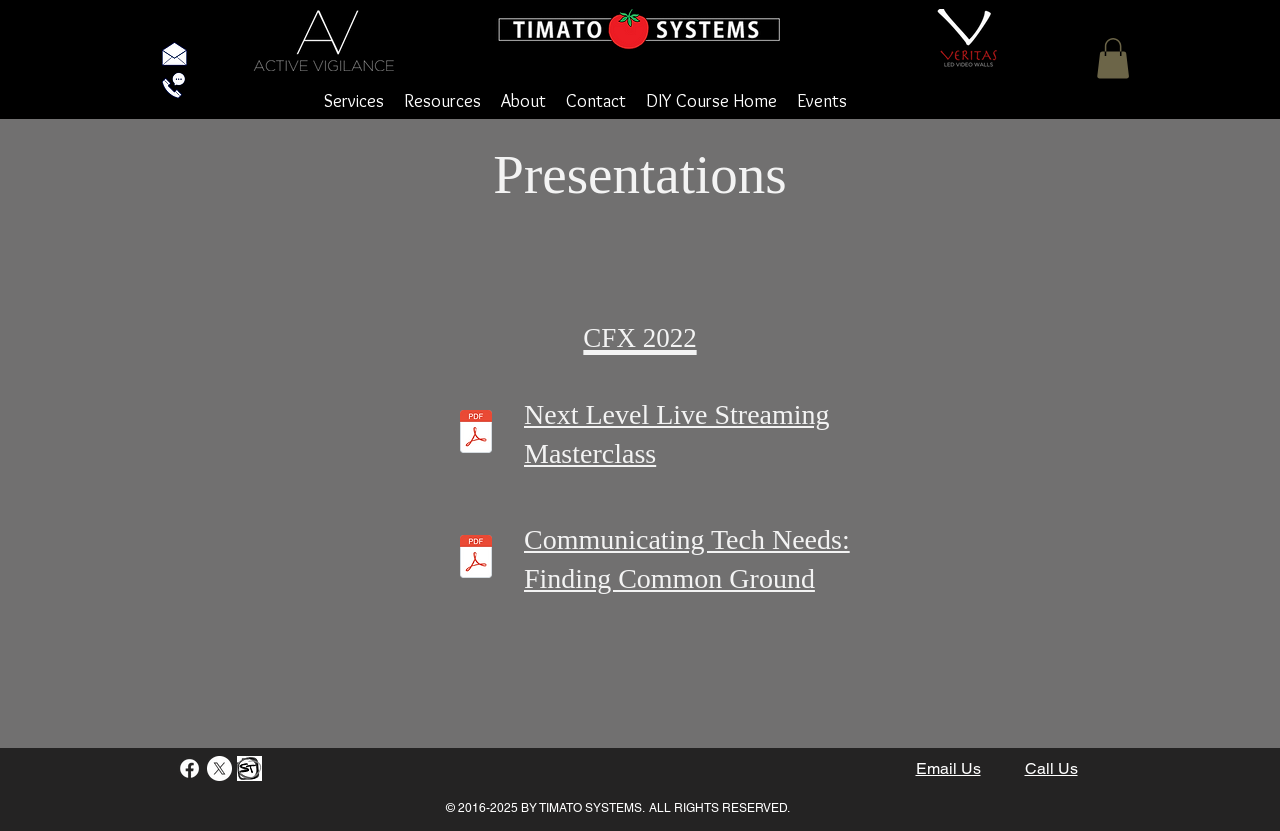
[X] (219, 768)
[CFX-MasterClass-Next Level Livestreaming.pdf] (476, 434)
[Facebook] (189, 768)
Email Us (948, 768)
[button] (1113, 58)
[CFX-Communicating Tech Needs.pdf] (476, 559)
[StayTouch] (249, 768)
